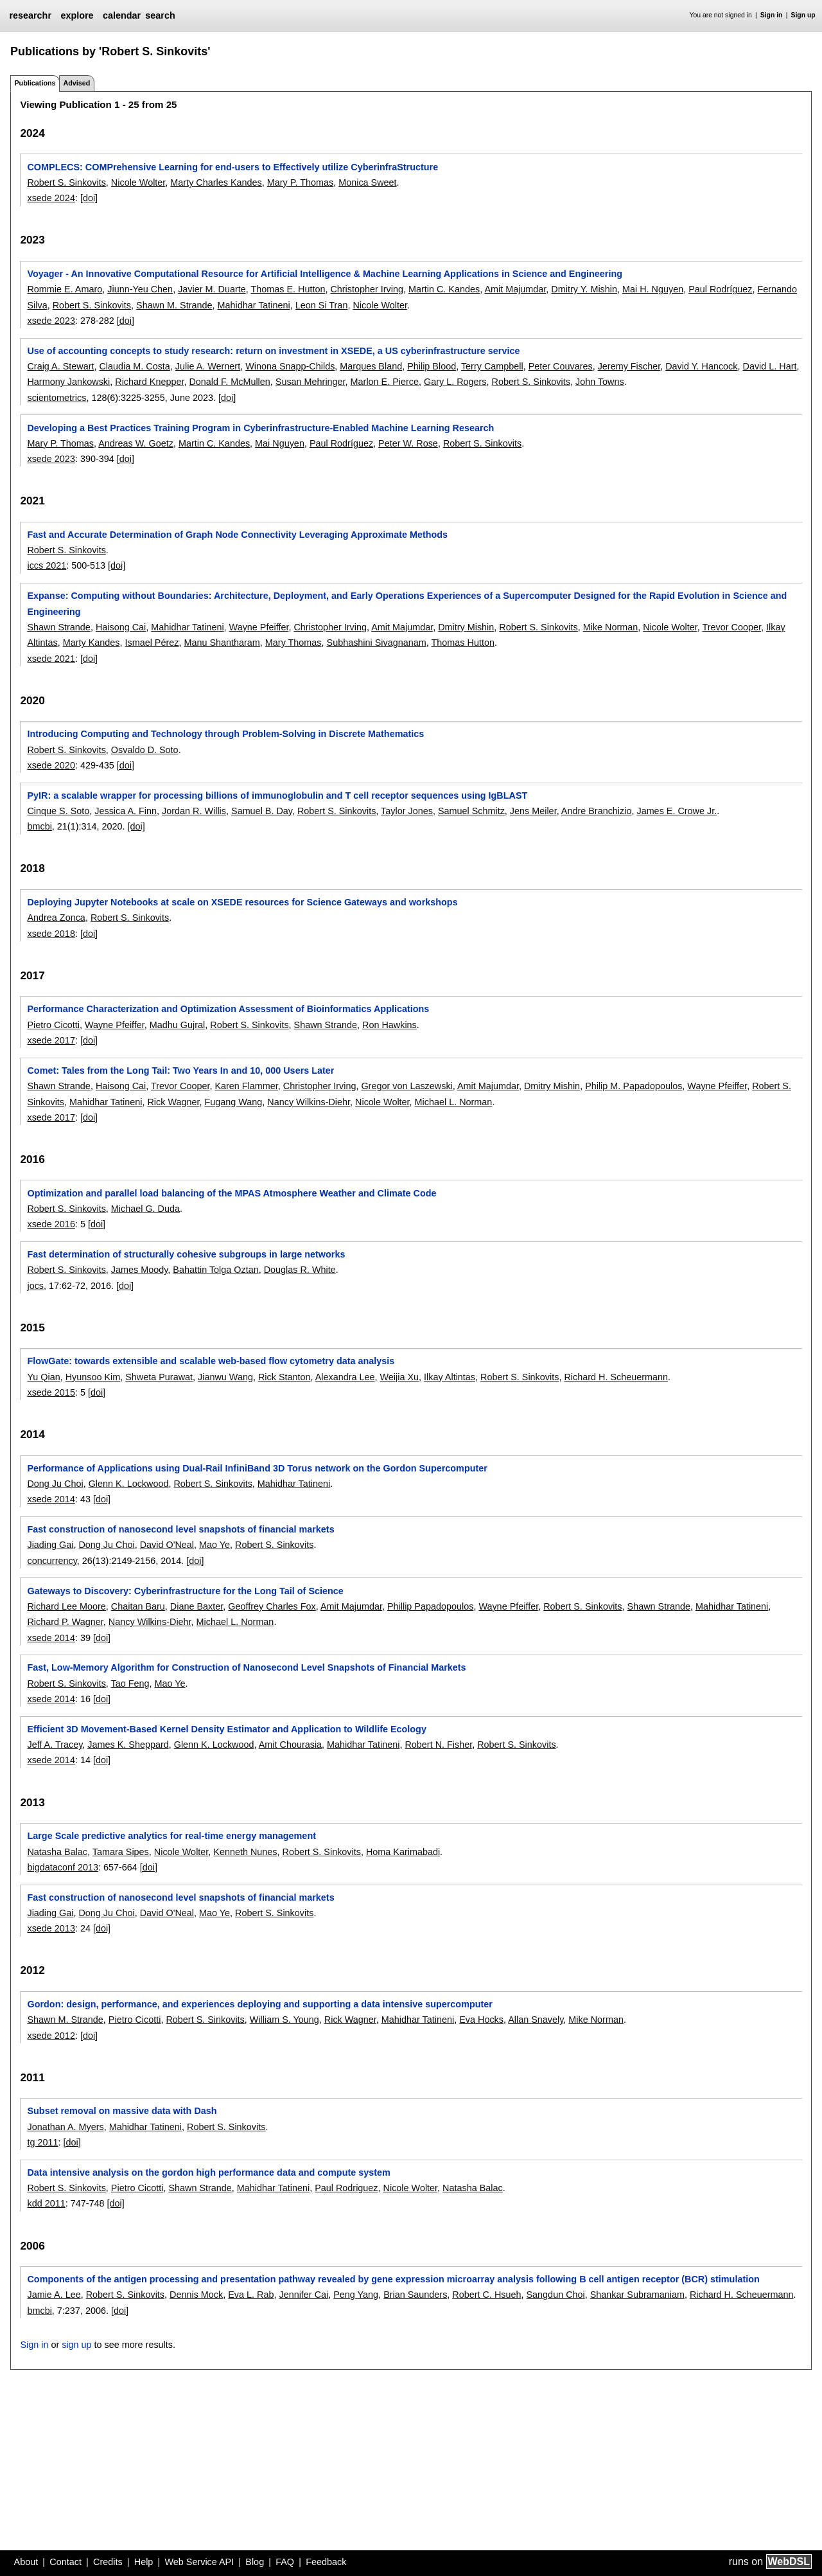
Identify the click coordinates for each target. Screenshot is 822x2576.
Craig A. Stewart (60, 366)
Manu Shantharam (221, 642)
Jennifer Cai (303, 2294)
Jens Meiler (533, 811)
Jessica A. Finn (125, 811)
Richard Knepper (149, 382)
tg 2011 (42, 2142)
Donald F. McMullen (229, 382)
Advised (76, 83)
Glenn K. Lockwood (129, 1484)
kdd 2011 (46, 2203)
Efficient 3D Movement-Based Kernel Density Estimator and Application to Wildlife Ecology (226, 1729)
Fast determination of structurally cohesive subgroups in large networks (186, 1254)
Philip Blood (431, 366)
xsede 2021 (50, 658)
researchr (30, 15)
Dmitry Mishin (466, 627)
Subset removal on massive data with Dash (121, 2111)
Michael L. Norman (454, 1102)
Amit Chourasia (290, 1744)
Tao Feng (130, 1683)
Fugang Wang (233, 1102)
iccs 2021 (46, 565)
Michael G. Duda (145, 1209)
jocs (35, 1286)
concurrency (51, 1561)
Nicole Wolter (138, 182)
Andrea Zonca (56, 917)
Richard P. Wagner (65, 1622)
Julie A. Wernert (207, 366)
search (160, 15)
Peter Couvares (561, 366)
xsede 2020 (50, 765)
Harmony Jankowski (68, 382)
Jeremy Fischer (629, 366)
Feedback (326, 2562)
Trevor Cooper (732, 627)
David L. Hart (769, 366)
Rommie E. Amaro (64, 289)
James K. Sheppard (127, 1744)
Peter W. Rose (408, 443)
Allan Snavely (535, 2019)
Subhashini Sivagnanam (376, 642)
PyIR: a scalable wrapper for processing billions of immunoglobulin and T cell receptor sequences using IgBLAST (277, 795)
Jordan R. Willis (194, 811)
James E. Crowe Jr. (676, 811)
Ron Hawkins (389, 1025)
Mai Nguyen (279, 443)
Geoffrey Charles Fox (272, 1606)
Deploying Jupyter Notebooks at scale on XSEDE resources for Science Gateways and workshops (242, 902)
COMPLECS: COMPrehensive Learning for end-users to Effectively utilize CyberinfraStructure (232, 167)
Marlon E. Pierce (385, 382)
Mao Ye (214, 1545)
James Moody (139, 1270)
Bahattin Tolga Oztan (215, 1270)
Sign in (771, 15)
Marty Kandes (91, 642)
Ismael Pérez (152, 642)
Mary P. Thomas (300, 182)
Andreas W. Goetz (135, 443)
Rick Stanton (284, 1377)
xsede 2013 (50, 1928)
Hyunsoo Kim (93, 1377)
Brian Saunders (415, 2294)
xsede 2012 (50, 2035)
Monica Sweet (367, 182)
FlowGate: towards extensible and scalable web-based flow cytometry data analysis (210, 1361)
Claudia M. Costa (134, 366)
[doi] (89, 198)
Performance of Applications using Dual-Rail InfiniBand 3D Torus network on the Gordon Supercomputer (257, 1468)
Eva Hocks (481, 2019)
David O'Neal (167, 1545)
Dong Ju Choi (55, 1484)
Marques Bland (371, 366)
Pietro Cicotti (53, 1025)
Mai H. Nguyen (652, 289)
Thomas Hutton (463, 642)
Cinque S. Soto (58, 811)
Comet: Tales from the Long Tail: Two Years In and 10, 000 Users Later (180, 1070)
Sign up (803, 15)
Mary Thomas (293, 642)
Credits (108, 2562)
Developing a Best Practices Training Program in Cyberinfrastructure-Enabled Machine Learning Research (260, 428)
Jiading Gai (50, 1545)
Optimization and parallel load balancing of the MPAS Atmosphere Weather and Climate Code (231, 1193)
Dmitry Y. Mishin (584, 289)
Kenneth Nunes (245, 1852)
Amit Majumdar (515, 289)
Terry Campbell (492, 366)
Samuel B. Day (261, 811)
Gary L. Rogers (455, 382)
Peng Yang (355, 2294)
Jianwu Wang (225, 1377)
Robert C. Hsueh (486, 2294)
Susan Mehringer (310, 382)
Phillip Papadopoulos (430, 1606)
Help (143, 2562)
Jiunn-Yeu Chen (140, 289)
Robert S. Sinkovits (66, 182)
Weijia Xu (399, 1377)
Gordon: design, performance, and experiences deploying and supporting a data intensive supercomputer (259, 2004)
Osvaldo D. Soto (145, 750)
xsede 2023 (50, 320)
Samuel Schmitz (471, 811)
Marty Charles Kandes (215, 182)
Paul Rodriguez (346, 2188)
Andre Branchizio (596, 811)
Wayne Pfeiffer (259, 627)
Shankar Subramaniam (637, 2294)
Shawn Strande (58, 627)
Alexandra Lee (345, 1377)
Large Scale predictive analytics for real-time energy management (171, 1836)
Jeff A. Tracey (54, 1744)
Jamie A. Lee (53, 2294)
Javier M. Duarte (212, 289)
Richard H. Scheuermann (616, 1377)
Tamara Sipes (120, 1852)
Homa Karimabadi (403, 1852)
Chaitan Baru (138, 1606)
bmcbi (39, 826)
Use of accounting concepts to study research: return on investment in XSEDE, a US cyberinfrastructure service (273, 351)
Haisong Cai (121, 627)
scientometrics (56, 398)
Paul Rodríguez (720, 289)
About (26, 2562)
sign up (76, 2345)
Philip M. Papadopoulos (633, 1086)
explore (76, 15)
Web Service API (199, 2562)
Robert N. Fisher (438, 1744)
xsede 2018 (50, 933)
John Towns (599, 382)
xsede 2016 (50, 1224)
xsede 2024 (50, 198)
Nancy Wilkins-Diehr (308, 1102)
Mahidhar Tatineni (253, 305)
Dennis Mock (196, 2294)
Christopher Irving (366, 289)
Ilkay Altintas (449, 1377)
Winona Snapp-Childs (290, 366)
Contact (65, 2562)
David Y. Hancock (701, 366)
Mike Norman (610, 627)
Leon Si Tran (321, 305)
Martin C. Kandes (444, 289)
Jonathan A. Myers (65, 2127)
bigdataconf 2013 (62, 1867)
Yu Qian (43, 1377)
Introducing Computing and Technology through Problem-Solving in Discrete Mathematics (225, 734)
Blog (254, 2562)
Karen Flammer (245, 1086)
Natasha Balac (57, 1852)
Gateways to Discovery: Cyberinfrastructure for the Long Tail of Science (185, 1591)
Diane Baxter (196, 1606)
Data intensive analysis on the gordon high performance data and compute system (208, 2172)
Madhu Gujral (177, 1025)
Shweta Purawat (159, 1377)
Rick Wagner (173, 1102)
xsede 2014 (50, 1499)
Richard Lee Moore (66, 1606)
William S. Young (284, 2019)
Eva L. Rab (251, 2294)
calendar (122, 15)
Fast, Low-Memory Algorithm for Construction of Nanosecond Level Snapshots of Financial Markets (246, 1667)
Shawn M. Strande (174, 305)
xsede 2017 (50, 1040)
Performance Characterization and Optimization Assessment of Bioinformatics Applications (228, 1009)
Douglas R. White (300, 1270)
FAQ (284, 2562)
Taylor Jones (407, 811)
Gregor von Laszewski (406, 1086)
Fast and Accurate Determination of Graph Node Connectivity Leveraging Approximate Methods (237, 534)
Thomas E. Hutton (287, 289)
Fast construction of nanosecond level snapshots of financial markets (180, 1529)
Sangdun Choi (556, 2294)
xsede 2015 (50, 1392)
